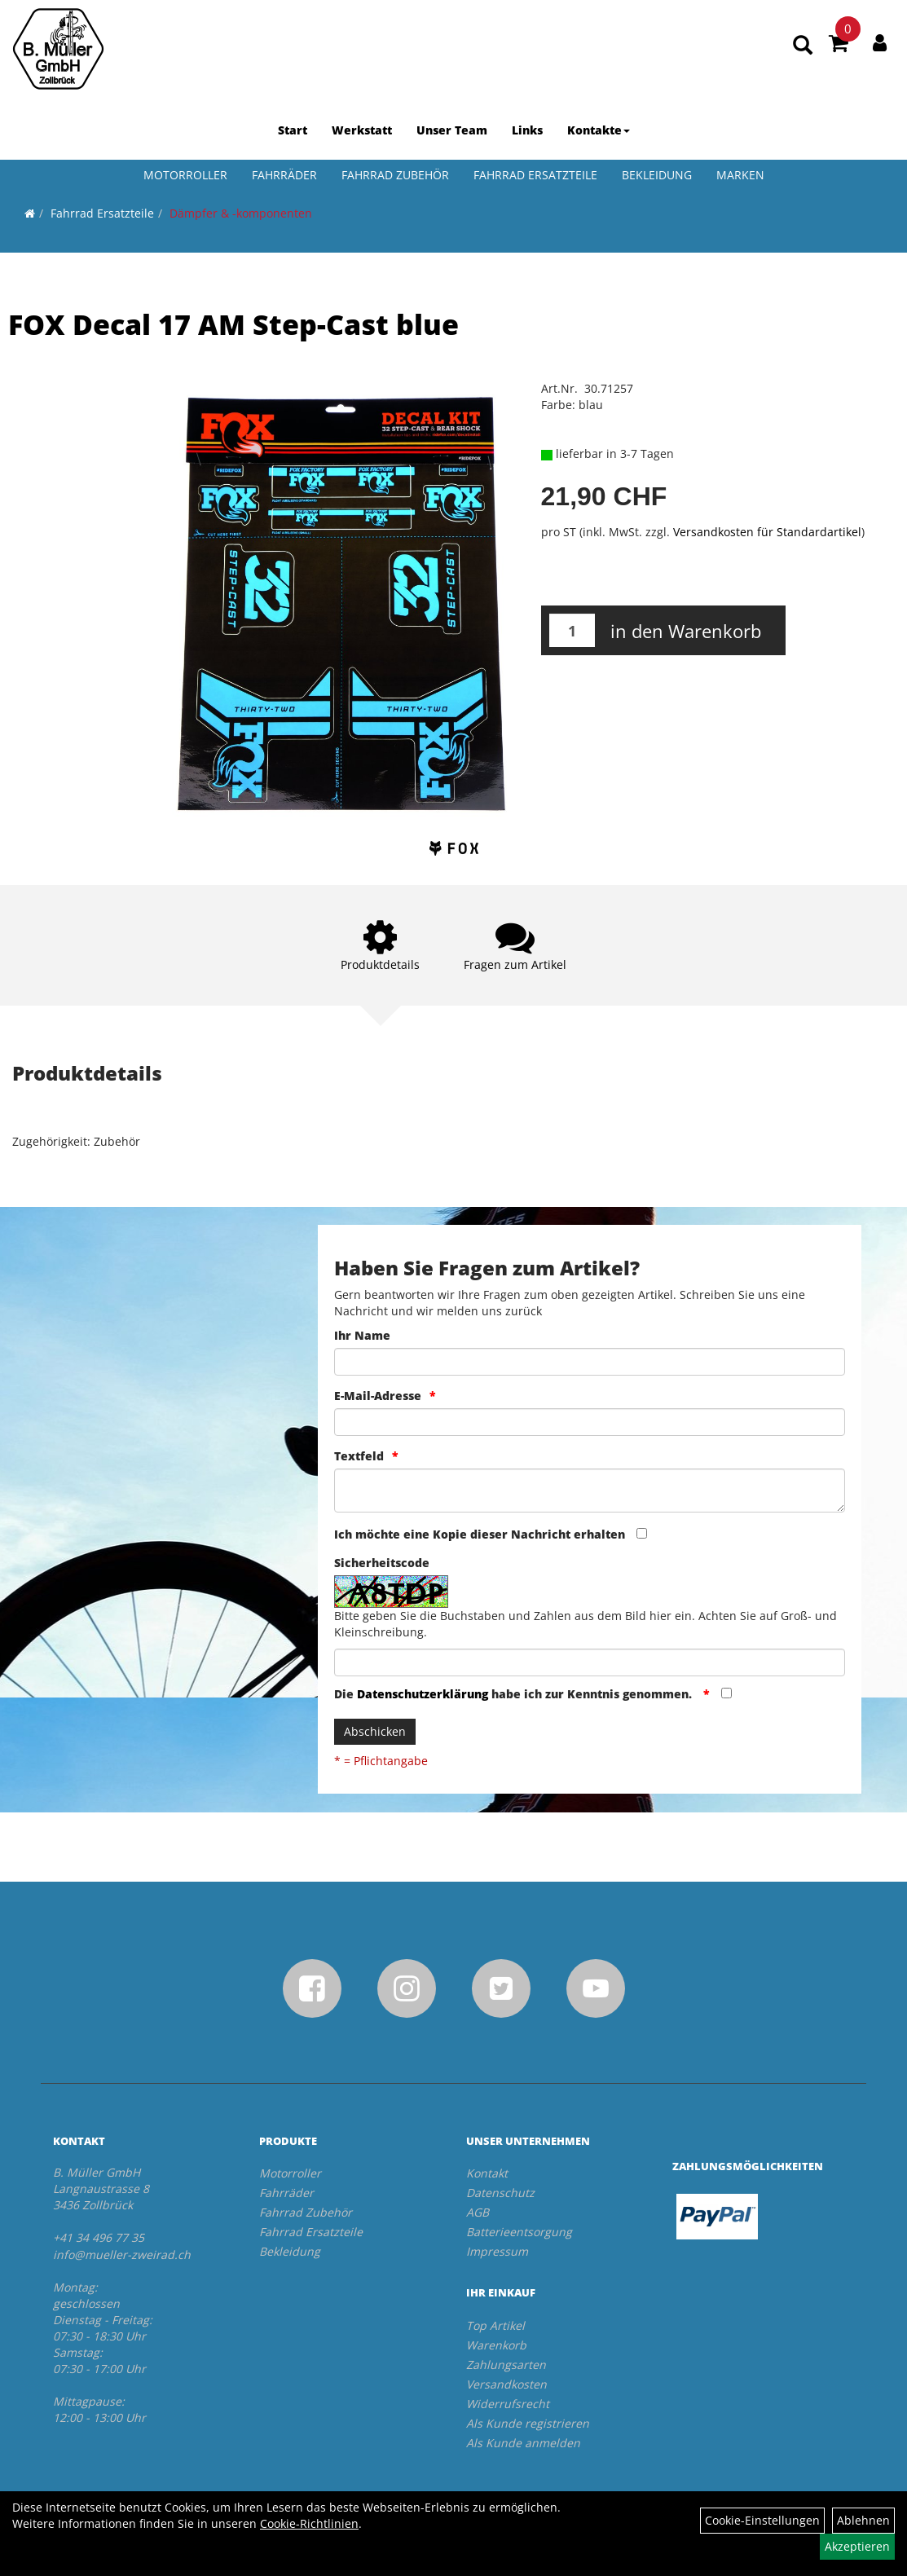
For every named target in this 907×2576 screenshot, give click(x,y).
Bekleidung (657, 175)
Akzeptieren (857, 2546)
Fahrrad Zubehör (395, 175)
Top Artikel (495, 2325)
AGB (477, 2212)
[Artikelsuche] (802, 46)
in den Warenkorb (685, 631)
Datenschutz (500, 2192)
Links (527, 130)
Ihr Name (362, 1335)
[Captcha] (590, 1662)
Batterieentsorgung (519, 2231)
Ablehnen (863, 2520)
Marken (740, 175)
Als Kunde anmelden (523, 2443)
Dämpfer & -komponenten (241, 213)
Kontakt (487, 2173)
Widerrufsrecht (507, 2403)
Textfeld (359, 1456)
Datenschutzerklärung (422, 1694)
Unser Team (451, 130)
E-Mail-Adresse (377, 1395)
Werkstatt (362, 130)
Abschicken (375, 1731)
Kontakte (598, 130)
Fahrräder (284, 175)
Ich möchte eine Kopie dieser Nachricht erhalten (479, 1534)
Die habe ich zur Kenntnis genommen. (514, 1694)
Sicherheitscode (381, 1562)
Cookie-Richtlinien (309, 2523)
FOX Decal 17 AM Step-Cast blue (233, 324)
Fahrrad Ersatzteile (535, 175)
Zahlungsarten (506, 2364)
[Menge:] (572, 630)
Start (292, 130)
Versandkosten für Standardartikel (767, 531)
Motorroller (185, 175)
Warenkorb (496, 2345)
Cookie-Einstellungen (762, 2520)
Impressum (497, 2251)
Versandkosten (506, 2384)
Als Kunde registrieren (527, 2423)
